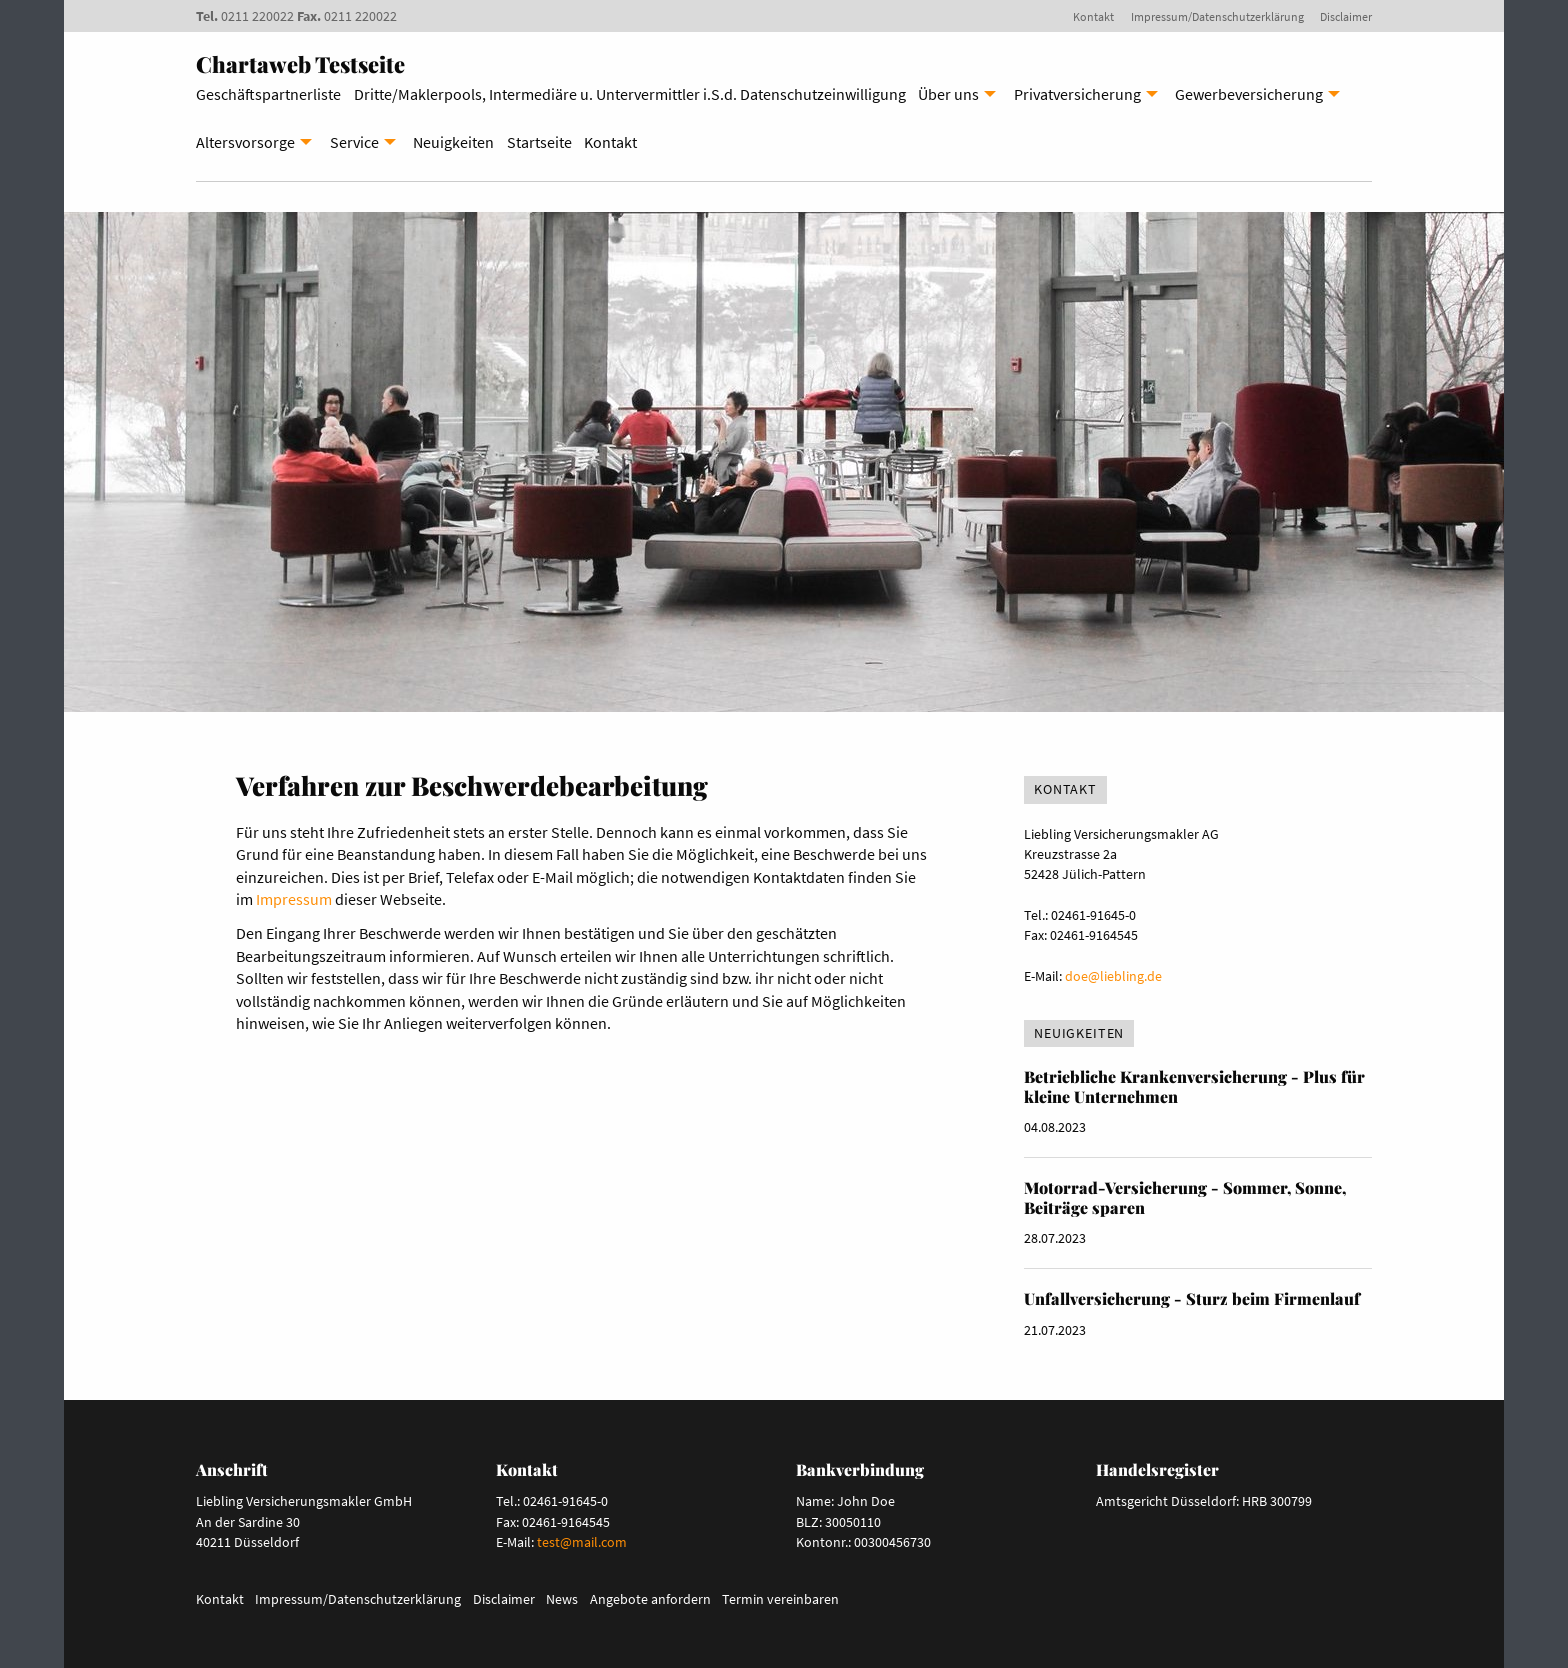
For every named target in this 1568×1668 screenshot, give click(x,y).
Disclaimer (1346, 16)
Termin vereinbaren (780, 1599)
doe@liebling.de (1113, 976)
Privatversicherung (1077, 94)
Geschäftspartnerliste (268, 94)
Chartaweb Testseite (300, 64)
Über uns (948, 94)
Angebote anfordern (650, 1599)
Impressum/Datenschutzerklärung (1217, 16)
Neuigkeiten (453, 142)
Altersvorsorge (245, 142)
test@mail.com (582, 1542)
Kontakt (1093, 16)
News (562, 1599)
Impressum (294, 899)
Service (354, 142)
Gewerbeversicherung (1249, 94)
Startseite (539, 142)
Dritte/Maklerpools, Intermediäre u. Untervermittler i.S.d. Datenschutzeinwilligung (630, 94)
